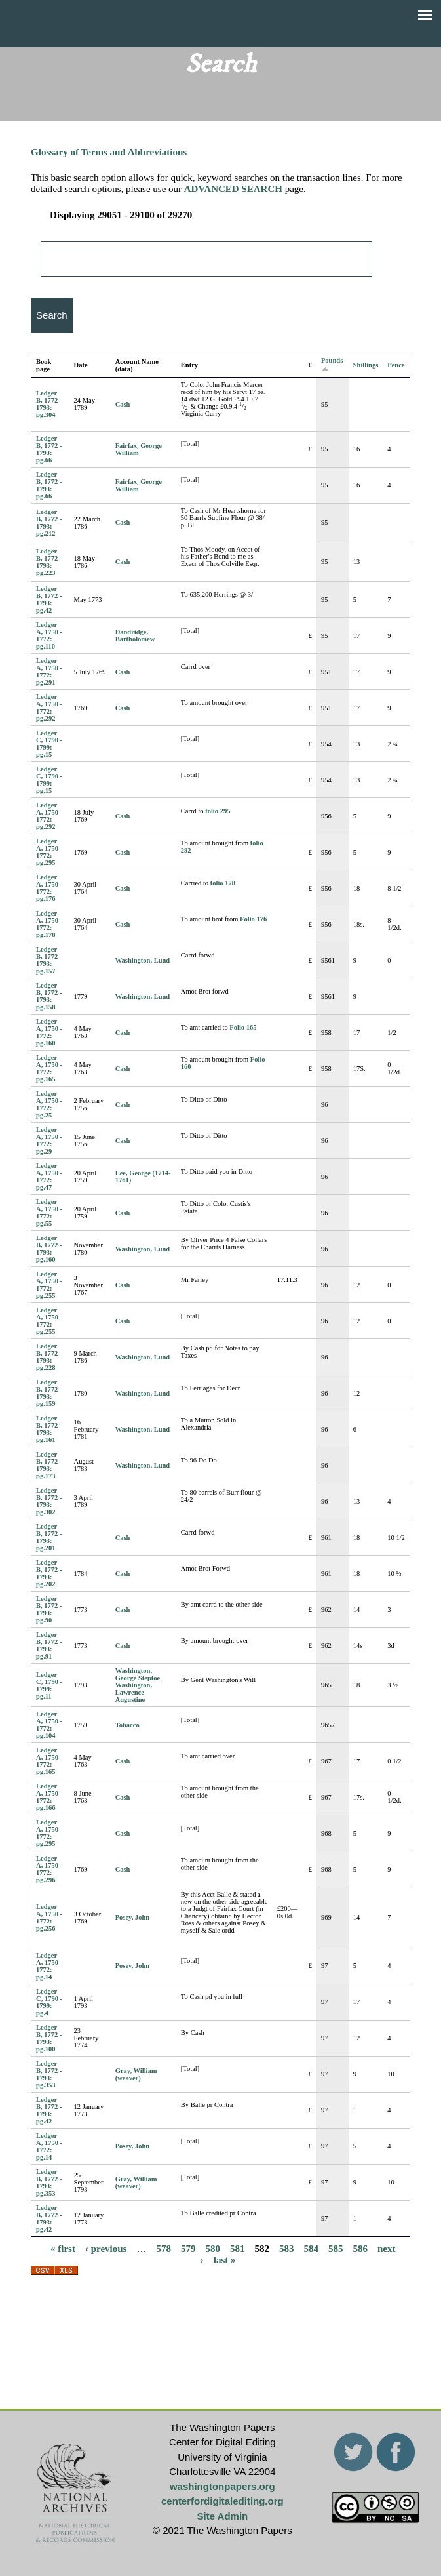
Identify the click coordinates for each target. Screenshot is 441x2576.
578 (163, 2249)
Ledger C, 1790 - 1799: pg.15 (49, 743)
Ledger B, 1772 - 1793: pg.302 (49, 1501)
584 (310, 2249)
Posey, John (132, 1917)
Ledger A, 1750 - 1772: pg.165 (49, 1068)
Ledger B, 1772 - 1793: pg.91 (49, 1645)
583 (286, 2249)
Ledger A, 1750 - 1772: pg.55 (49, 1212)
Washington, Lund (142, 960)
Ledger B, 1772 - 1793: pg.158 (49, 996)
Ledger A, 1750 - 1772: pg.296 (49, 1869)
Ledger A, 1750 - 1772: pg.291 (49, 671)
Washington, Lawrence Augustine (133, 1692)
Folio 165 (242, 1027)
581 (237, 2249)
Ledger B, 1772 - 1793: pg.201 (49, 1537)
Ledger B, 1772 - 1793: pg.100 (49, 2038)
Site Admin (222, 2516)
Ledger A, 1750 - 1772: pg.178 (49, 924)
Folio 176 (253, 919)
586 (360, 2249)
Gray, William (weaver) (136, 2074)
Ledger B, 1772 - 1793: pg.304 (49, 404)
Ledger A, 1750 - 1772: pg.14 (49, 1966)
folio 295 (217, 811)
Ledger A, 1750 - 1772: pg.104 (49, 1724)
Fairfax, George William (138, 449)
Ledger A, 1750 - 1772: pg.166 (49, 1796)
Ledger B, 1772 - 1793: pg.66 (49, 449)
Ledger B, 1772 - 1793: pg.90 (49, 1609)
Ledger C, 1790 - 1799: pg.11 (49, 1685)
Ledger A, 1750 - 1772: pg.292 (49, 707)
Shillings (366, 365)
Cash (122, 404)
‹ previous (105, 2249)
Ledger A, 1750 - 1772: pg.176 (49, 888)
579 (188, 2249)
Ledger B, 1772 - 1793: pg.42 (49, 599)
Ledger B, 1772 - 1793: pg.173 (49, 1465)
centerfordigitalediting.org (222, 2500)
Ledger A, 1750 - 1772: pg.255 (49, 1284)
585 (335, 2249)
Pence (395, 365)
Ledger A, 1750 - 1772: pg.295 (49, 851)
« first (62, 2249)
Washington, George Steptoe (138, 1674)
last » (225, 2260)
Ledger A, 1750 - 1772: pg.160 (49, 1032)
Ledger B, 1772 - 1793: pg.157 (49, 960)
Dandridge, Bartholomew (135, 635)
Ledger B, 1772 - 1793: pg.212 (49, 522)
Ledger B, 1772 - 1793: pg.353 (49, 2074)
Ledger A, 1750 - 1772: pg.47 (49, 1176)
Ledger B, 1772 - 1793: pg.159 (49, 1393)
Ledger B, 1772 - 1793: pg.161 (49, 1429)
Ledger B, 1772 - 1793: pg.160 (49, 1248)
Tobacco (127, 1725)
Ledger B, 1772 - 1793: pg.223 (49, 562)
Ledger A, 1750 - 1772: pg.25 (49, 1104)
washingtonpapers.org (222, 2486)
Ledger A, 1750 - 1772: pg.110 (49, 635)
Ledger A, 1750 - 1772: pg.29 (49, 1140)
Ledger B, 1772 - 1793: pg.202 (49, 1573)
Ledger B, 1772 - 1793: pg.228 (49, 1356)
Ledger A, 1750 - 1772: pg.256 (49, 1917)
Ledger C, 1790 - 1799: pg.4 (49, 2002)
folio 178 (222, 883)
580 (212, 2249)
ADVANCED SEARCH (233, 189)
